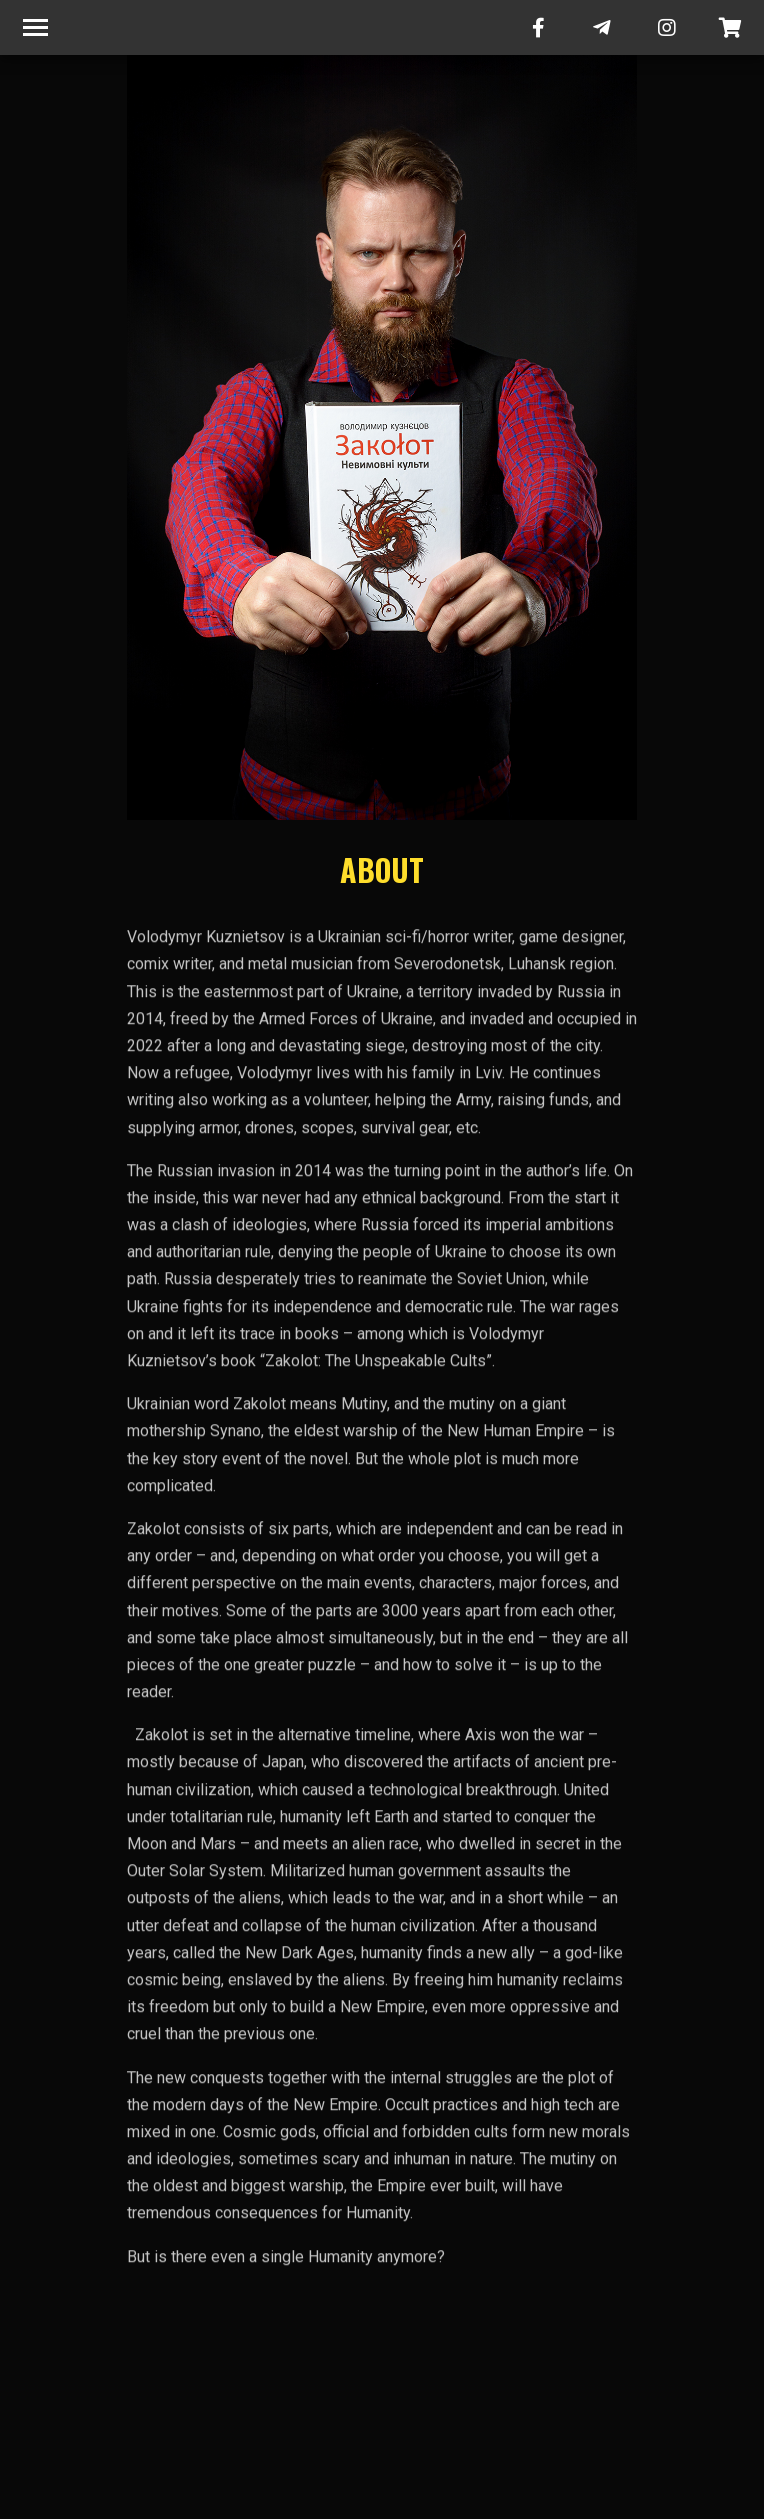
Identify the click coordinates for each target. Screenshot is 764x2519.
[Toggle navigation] (35, 27)
